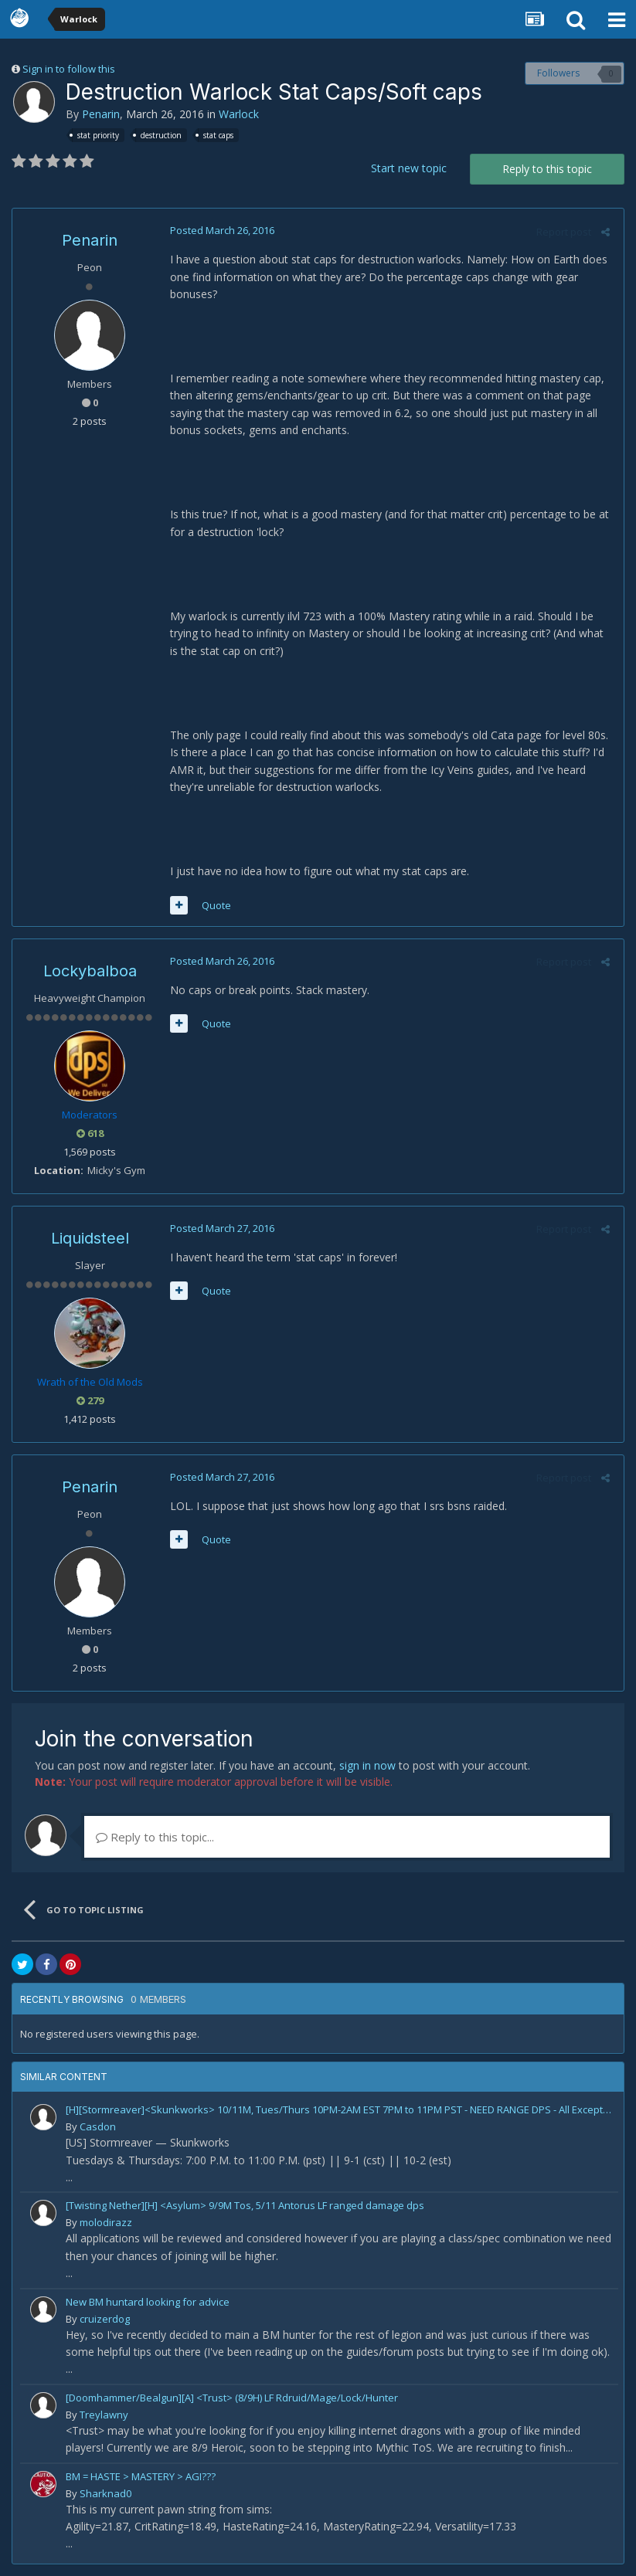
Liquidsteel (90, 1238)
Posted (219, 230)
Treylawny (104, 2415)
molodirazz (106, 2222)
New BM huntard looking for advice (148, 2302)
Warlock (239, 114)
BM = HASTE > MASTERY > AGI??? (141, 2476)
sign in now (367, 1765)
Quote (213, 905)
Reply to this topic (547, 168)
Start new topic (409, 168)
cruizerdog (105, 2319)
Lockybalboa (90, 971)
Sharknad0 (105, 2493)
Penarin (101, 114)
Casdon (98, 2126)
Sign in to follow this (68, 69)
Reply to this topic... (155, 1837)
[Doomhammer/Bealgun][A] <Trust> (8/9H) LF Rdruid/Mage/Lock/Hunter (232, 2398)
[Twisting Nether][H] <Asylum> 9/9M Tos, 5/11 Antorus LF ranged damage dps (245, 2205)
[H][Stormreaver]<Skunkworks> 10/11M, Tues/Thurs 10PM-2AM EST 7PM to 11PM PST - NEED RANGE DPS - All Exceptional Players (339, 2109)
